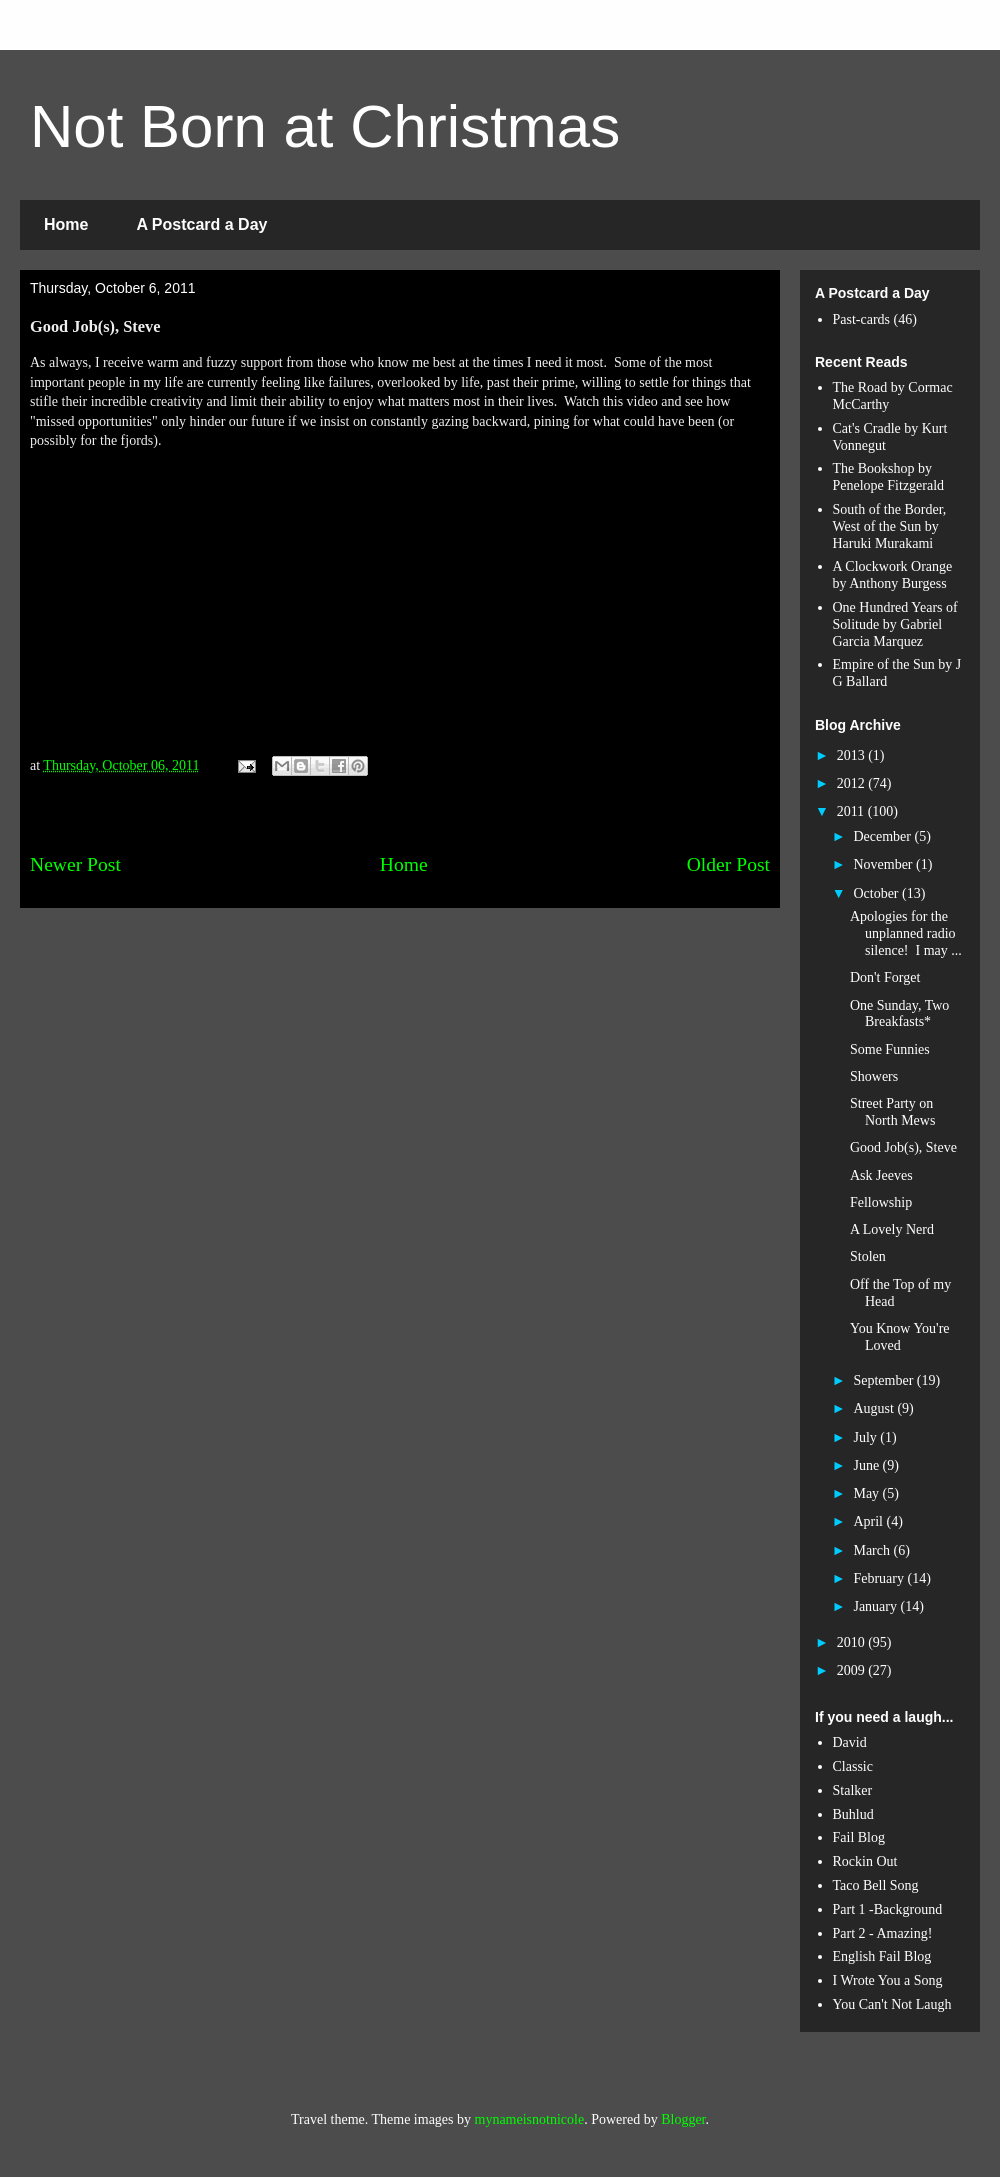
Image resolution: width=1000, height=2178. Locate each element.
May (867, 1493)
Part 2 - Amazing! (883, 1933)
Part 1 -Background (888, 1909)
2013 (853, 755)
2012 (853, 783)
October (877, 893)
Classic (853, 1766)
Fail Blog (859, 1837)
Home (66, 224)
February (880, 1578)
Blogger (683, 2119)
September (884, 1380)
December (883, 836)
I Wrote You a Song (888, 1980)
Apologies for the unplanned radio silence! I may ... (906, 933)
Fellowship (881, 1202)
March (873, 1550)
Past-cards (862, 319)
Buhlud (853, 1814)
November (884, 864)
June (867, 1465)
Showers (874, 1076)
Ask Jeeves (881, 1175)
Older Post (728, 864)
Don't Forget (885, 977)
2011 (852, 811)
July (866, 1437)
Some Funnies (890, 1049)
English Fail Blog (882, 1956)
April (869, 1521)
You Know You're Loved (900, 1337)
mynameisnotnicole (530, 2119)
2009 (853, 1670)
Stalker (853, 1790)
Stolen (868, 1256)
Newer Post (75, 864)
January (876, 1606)
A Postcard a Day (201, 224)
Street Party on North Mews (892, 1112)
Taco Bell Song (876, 1885)
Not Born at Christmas (325, 126)
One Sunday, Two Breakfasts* (899, 1014)
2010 (853, 1642)
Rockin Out (865, 1861)
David (850, 1742)
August (875, 1408)
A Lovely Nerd (892, 1229)
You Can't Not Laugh (892, 2004)
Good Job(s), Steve (903, 1147)
